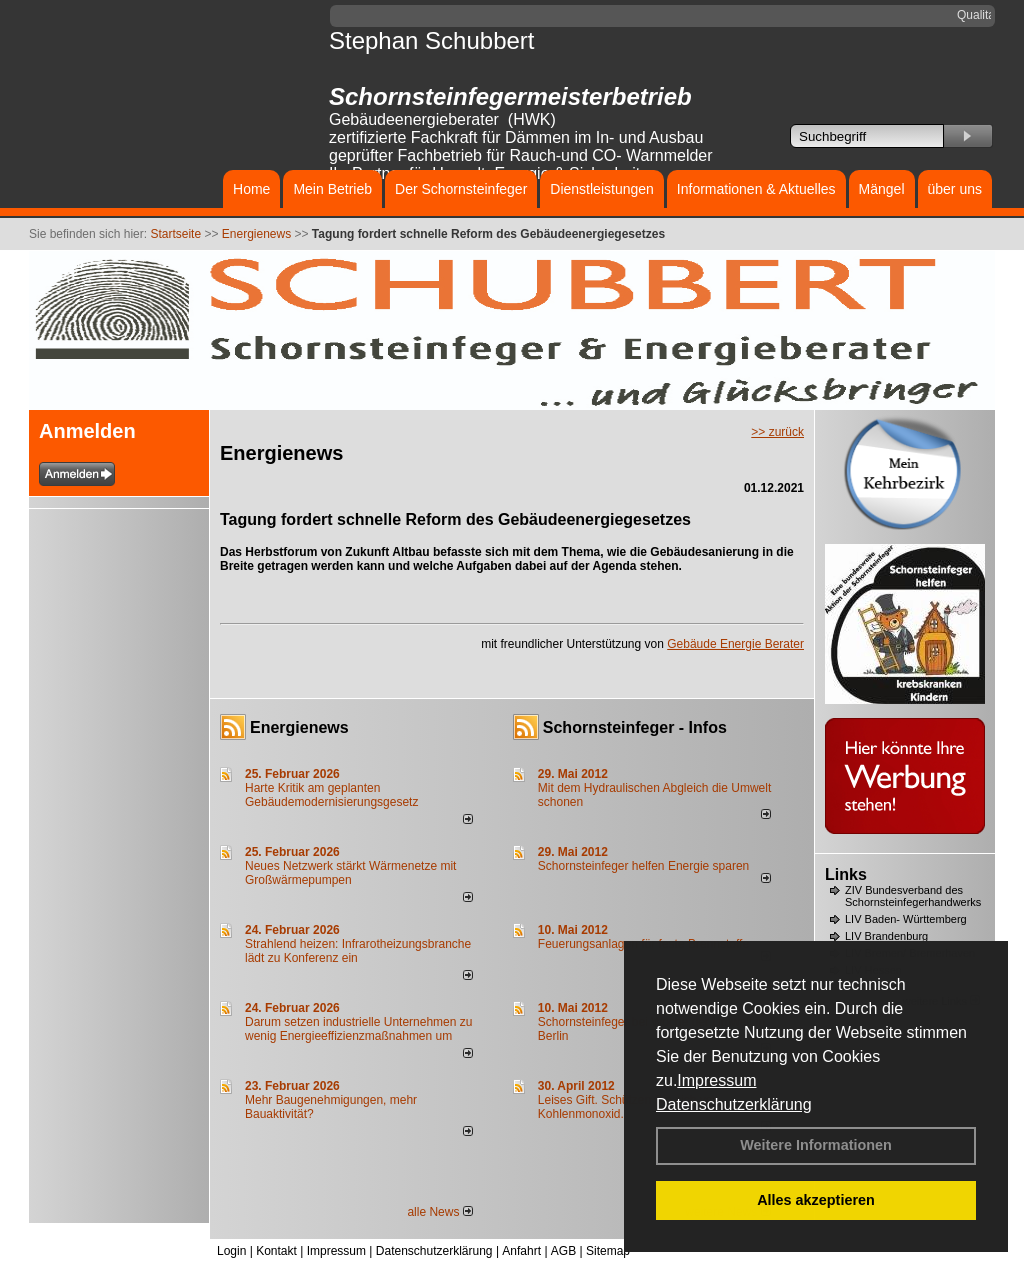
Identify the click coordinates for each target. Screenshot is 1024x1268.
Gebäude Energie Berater (735, 644)
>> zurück (777, 432)
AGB (563, 1251)
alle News (439, 1212)
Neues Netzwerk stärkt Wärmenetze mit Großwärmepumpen (350, 873)
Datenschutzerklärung (734, 1104)
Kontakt (276, 1251)
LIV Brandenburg (886, 936)
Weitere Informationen (816, 1145)
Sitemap (608, 1251)
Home (251, 189)
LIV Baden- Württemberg (906, 919)
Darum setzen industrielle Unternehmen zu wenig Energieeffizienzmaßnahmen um (358, 1029)
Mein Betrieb (332, 189)
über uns (955, 189)
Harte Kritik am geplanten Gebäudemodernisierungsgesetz (331, 795)
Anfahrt (521, 1251)
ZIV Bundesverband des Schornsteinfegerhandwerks (913, 896)
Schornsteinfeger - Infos (635, 727)
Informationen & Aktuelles (756, 189)
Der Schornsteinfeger (461, 189)
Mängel (882, 189)
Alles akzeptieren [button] (816, 1200)
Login (231, 1251)
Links (846, 874)
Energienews (299, 727)
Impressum (716, 1080)
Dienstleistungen (602, 189)
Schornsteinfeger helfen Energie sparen (643, 866)
